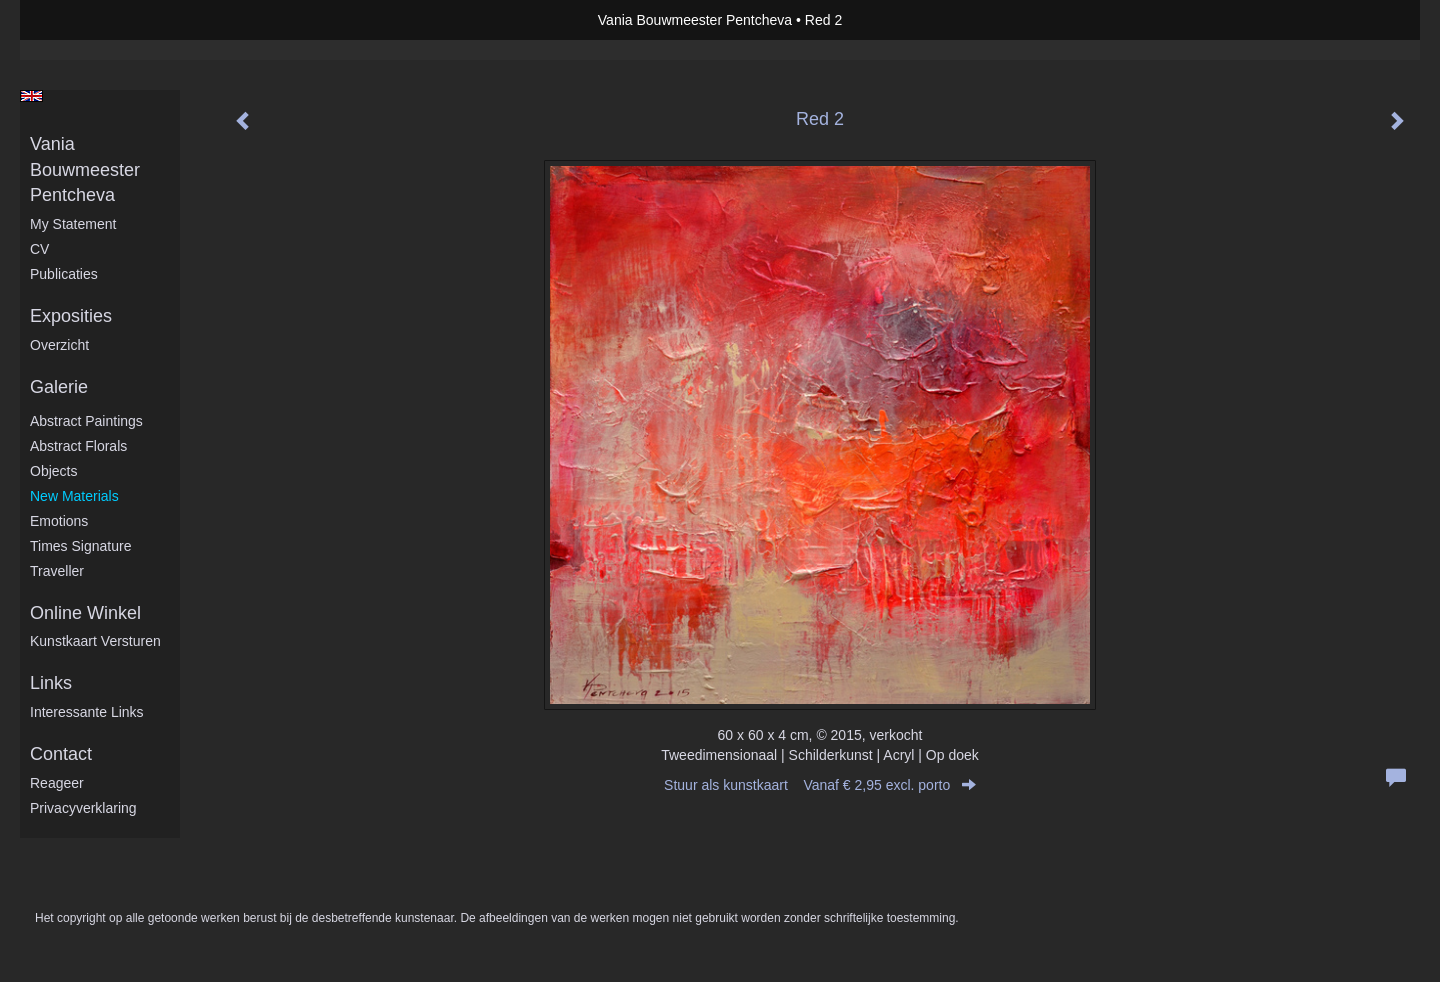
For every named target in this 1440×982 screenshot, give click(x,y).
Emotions (59, 521)
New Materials (74, 496)
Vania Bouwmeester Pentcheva (695, 20)
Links (51, 683)
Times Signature (80, 546)
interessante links (87, 712)
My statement (73, 224)
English (31, 96)
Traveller (57, 571)
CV (39, 249)
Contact (61, 754)
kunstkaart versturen (95, 641)
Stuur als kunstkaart (820, 785)
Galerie (59, 387)
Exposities (71, 316)
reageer (57, 783)
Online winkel (85, 613)
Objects (53, 471)
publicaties (64, 274)
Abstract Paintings (86, 421)
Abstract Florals (78, 446)
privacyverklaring (83, 808)
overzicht (59, 345)
